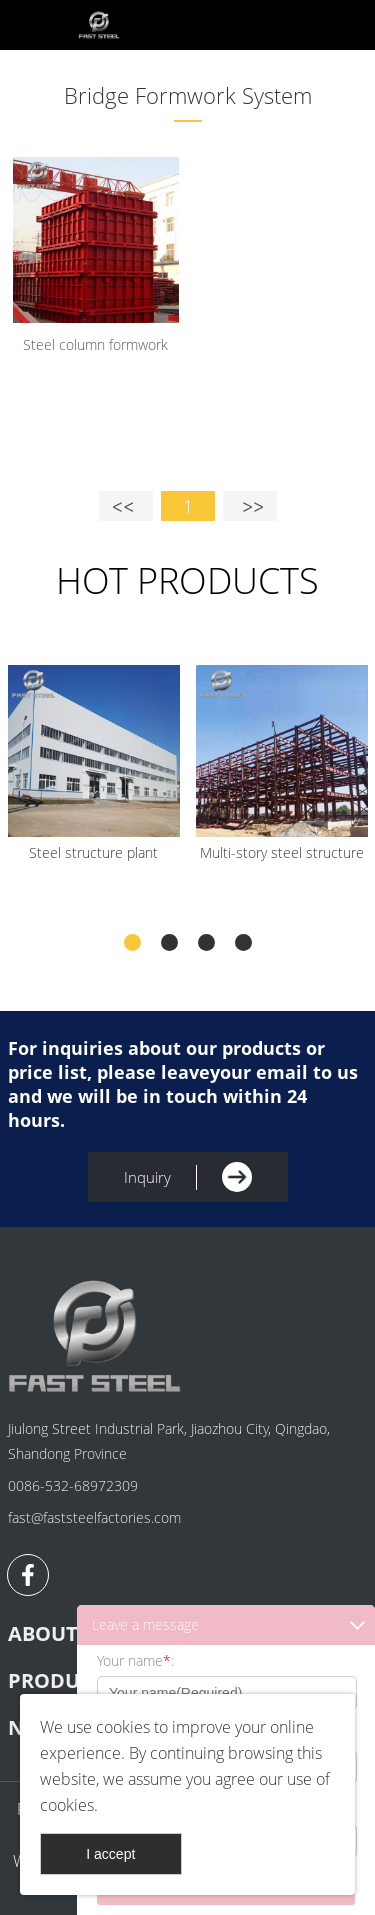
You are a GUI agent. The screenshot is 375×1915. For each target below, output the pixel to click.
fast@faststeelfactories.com (94, 1517)
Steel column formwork (95, 344)
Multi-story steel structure (282, 852)
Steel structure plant (93, 852)
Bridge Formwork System (188, 95)
